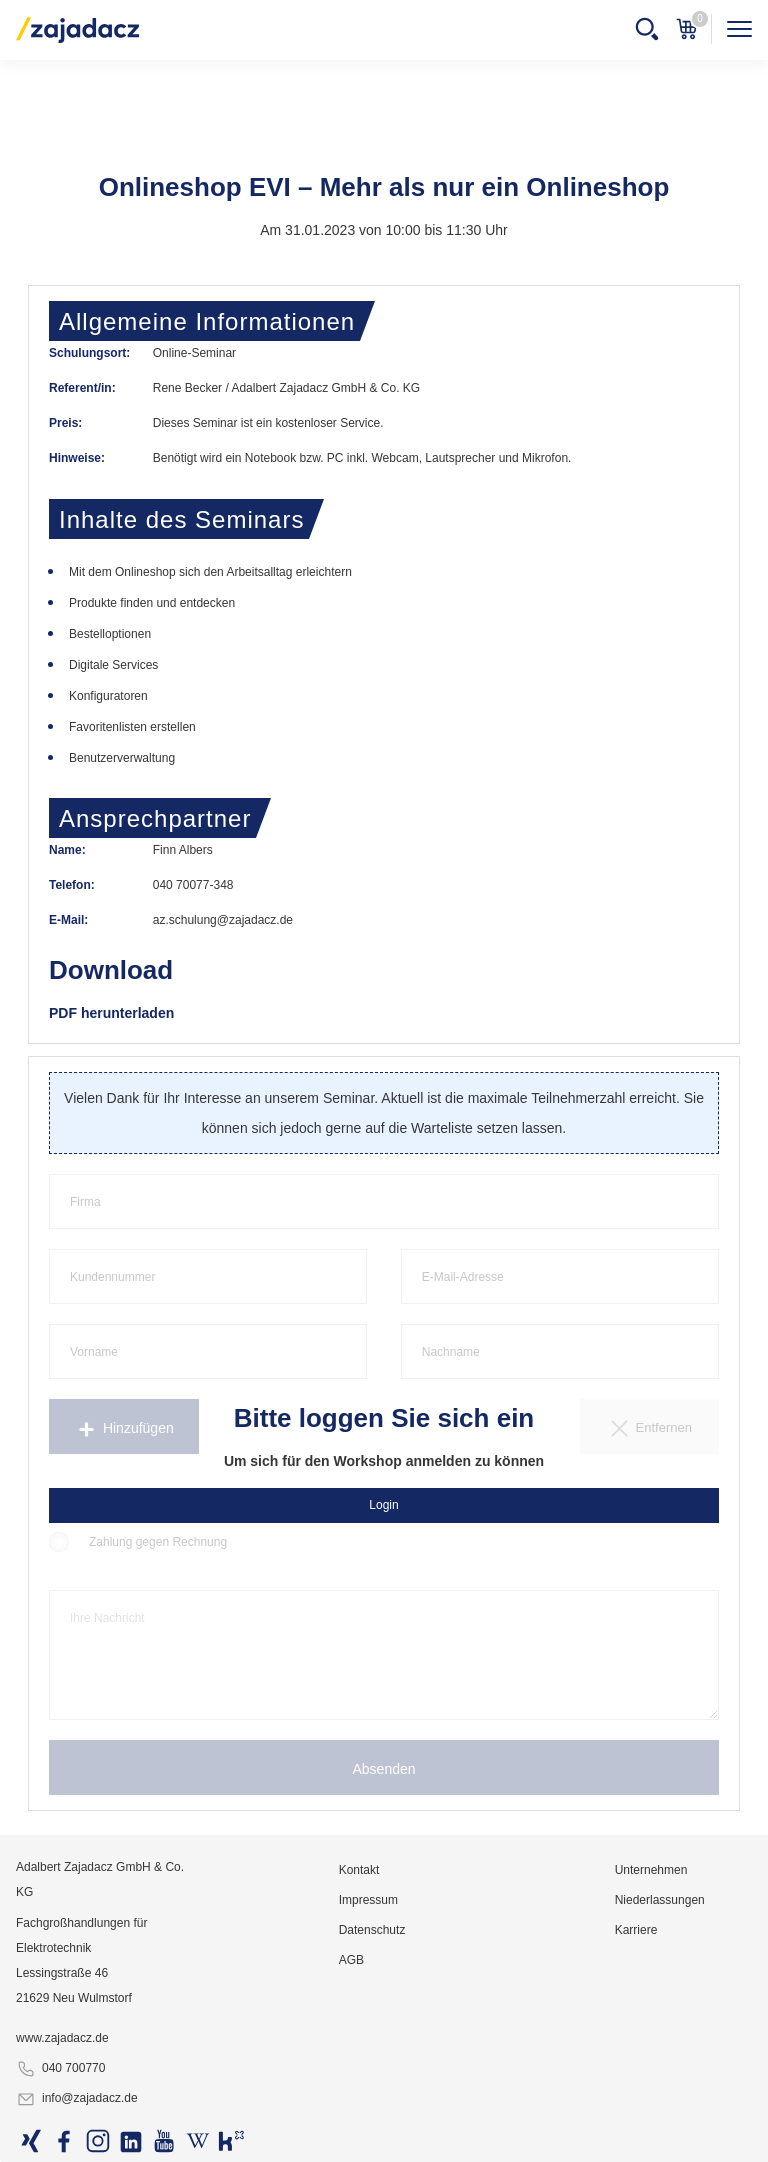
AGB (351, 1960)
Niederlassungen (660, 1900)
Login (383, 1505)
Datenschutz (372, 1930)
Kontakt (359, 1870)
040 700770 (60, 2069)
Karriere (636, 1930)
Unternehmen (651, 1870)
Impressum (368, 1900)
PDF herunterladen (111, 1013)
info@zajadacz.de (77, 2099)
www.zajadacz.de (62, 2038)
